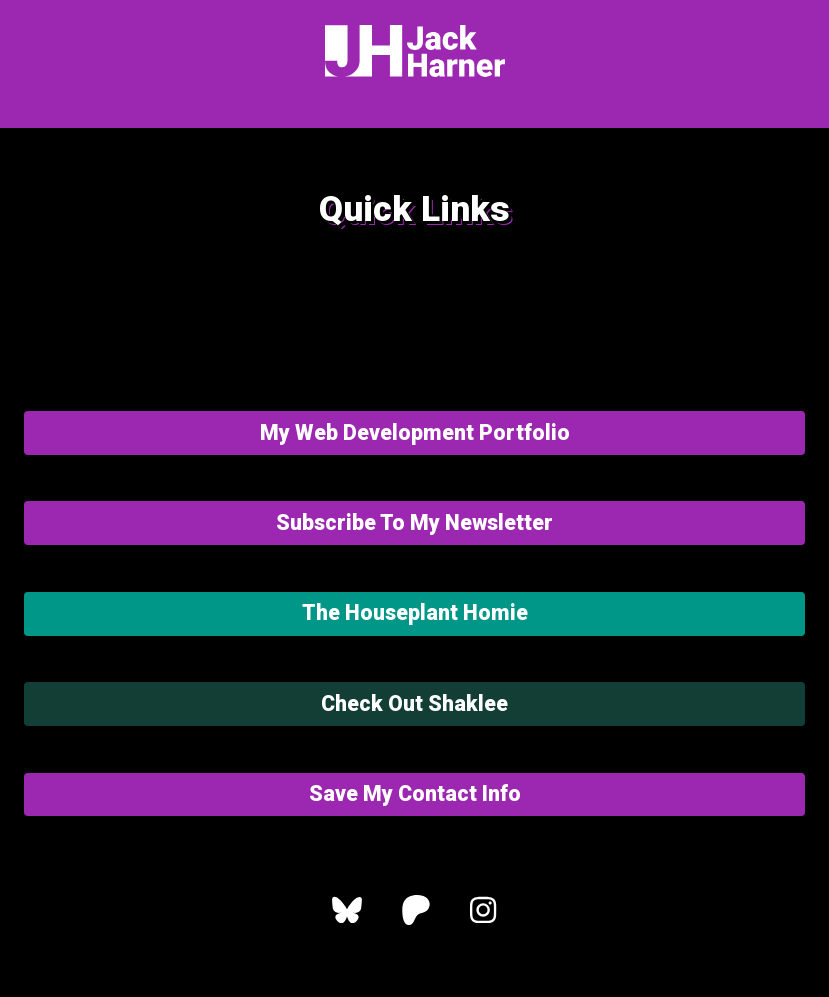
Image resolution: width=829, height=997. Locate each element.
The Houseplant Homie (415, 612)
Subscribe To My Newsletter (414, 522)
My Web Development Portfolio (415, 432)
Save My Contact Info (415, 793)
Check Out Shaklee (414, 703)
